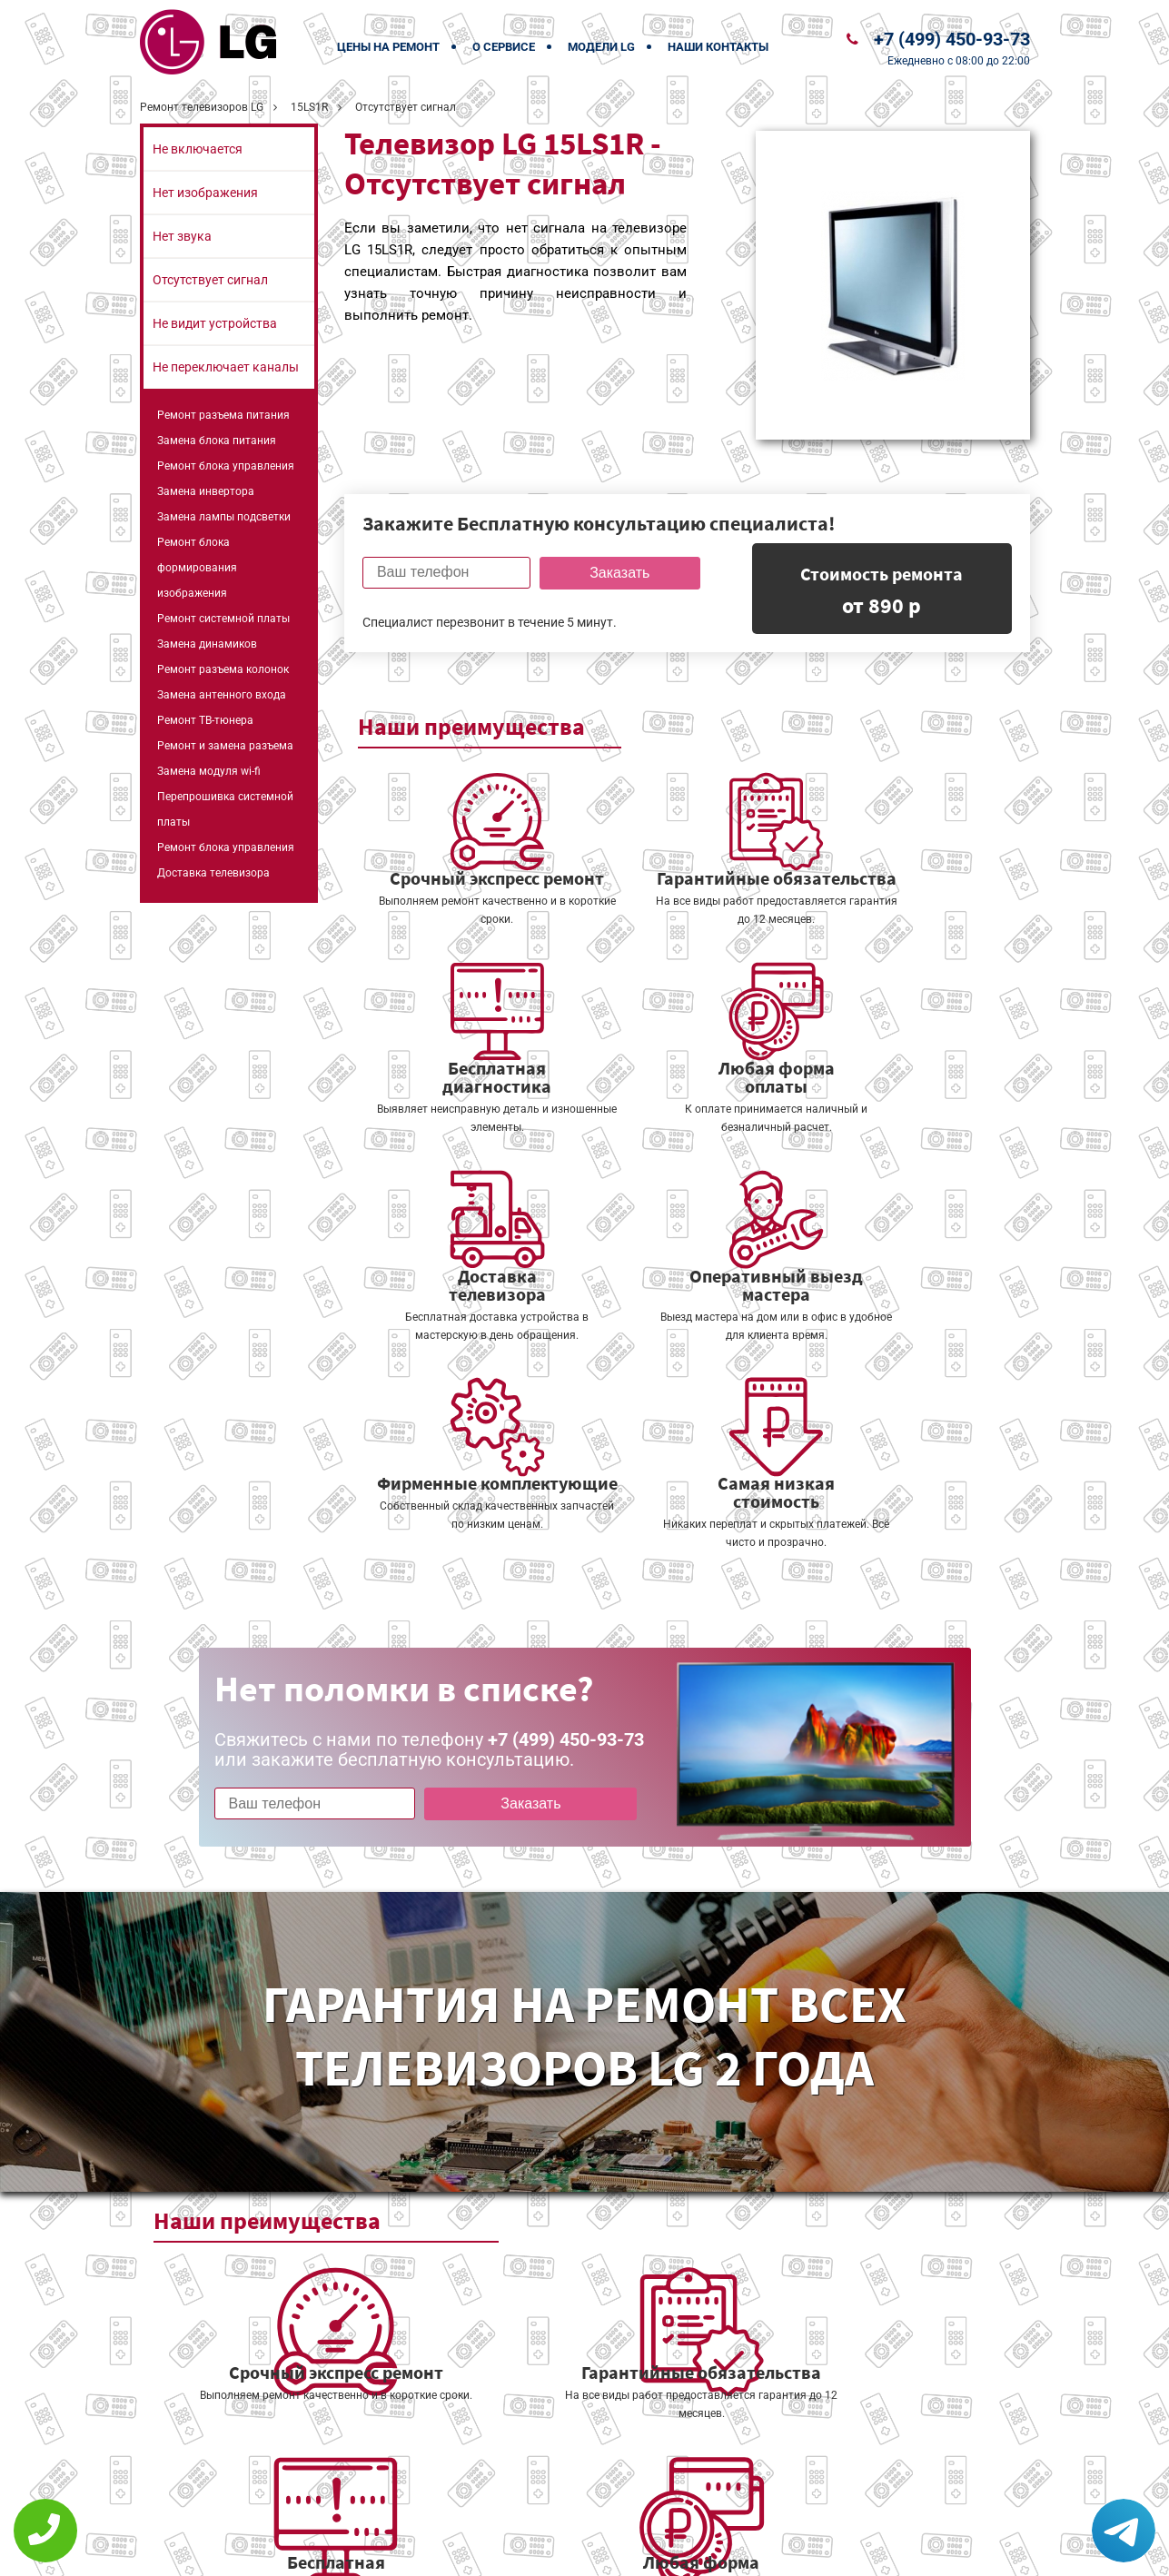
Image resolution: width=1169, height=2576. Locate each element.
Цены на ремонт (388, 47)
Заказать (615, 572)
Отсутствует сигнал (210, 279)
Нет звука (182, 236)
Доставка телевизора (213, 873)
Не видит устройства (215, 323)
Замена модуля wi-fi (209, 771)
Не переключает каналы (226, 367)
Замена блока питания (216, 440)
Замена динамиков (207, 644)
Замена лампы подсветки (224, 516)
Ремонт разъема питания (223, 415)
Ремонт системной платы (223, 618)
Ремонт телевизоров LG (201, 107)
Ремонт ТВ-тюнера (205, 720)
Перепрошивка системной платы (225, 809)
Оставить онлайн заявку (639, 2508)
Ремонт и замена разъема (225, 745)
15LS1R (309, 107)
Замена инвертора (205, 491)
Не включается (198, 149)
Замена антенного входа (221, 695)
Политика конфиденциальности (458, 2550)
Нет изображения (205, 192)
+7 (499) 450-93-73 (952, 39)
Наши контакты (718, 47)
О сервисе (503, 47)
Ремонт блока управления (225, 466)
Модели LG (601, 47)
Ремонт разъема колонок (223, 669)
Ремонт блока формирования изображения (197, 567)
